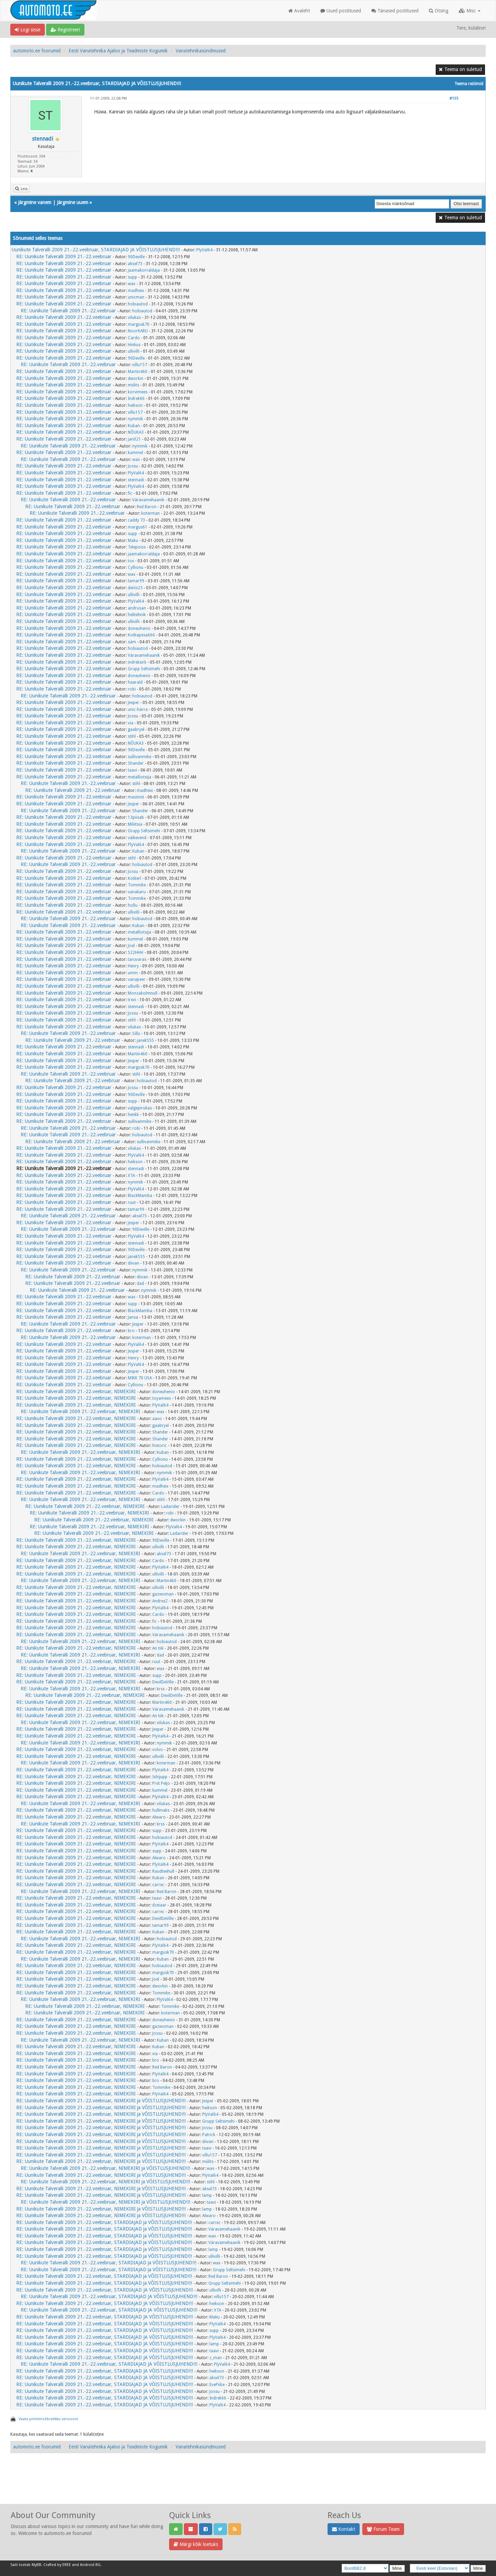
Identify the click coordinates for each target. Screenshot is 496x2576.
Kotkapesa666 (141, 635)
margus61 (137, 527)
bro (131, 1330)
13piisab (136, 817)
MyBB (36, 2565)
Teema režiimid (468, 83)
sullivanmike (139, 756)
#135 (454, 98)
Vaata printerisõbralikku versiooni (48, 2419)
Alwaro (159, 1817)
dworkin (135, 378)
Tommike (137, 885)
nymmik (135, 418)
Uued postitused (340, 10)
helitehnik (137, 614)
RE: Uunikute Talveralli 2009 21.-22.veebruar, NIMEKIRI (76, 1391)
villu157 (139, 364)
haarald (135, 682)
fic (130, 493)
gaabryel (136, 729)
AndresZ (160, 1601)
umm (133, 972)
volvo (157, 1749)
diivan (133, 1263)
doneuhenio (139, 628)
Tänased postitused (394, 10)
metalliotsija (139, 777)
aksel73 (135, 263)
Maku (133, 540)
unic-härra (138, 709)
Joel (131, 945)
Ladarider (170, 1506)
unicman (136, 297)
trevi (132, 999)
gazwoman (163, 1594)
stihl (132, 736)
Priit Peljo (161, 1783)
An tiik (158, 1648)
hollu (132, 905)
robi (132, 689)
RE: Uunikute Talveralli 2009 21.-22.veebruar (63, 256)
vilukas (134, 317)
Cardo (134, 337)
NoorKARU (138, 331)
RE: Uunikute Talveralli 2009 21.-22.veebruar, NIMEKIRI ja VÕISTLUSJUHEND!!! (101, 2100)
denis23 (135, 587)
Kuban (134, 425)
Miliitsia (135, 824)
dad (140, 1283)
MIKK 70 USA (140, 1378)
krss (161, 1689)
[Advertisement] (248, 2486)
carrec (158, 1884)
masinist (136, 797)
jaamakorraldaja (144, 270)
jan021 (134, 439)
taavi (132, 770)
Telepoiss (137, 547)
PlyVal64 (204, 250)
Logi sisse (27, 29)
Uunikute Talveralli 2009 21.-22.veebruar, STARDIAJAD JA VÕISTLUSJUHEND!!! (96, 249)
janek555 (145, 1040)
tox (131, 561)
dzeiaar (159, 1905)
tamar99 (136, 580)
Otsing (438, 10)
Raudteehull (163, 1871)
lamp (207, 2195)
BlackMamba (140, 1195)
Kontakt (343, 2529)
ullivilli (134, 351)
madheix (136, 290)
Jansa (133, 1317)
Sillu (136, 1033)
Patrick (208, 2134)
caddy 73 (136, 520)
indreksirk (137, 662)
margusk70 (138, 324)
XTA (131, 1175)
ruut (132, 1202)
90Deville (136, 256)
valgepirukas (140, 1108)
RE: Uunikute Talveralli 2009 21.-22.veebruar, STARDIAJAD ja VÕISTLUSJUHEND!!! (104, 2222)
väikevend (137, 837)
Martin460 (137, 371)
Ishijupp (159, 1776)
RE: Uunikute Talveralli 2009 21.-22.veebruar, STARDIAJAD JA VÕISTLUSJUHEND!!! (104, 2290)
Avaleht (299, 10)
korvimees (137, 392)
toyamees (161, 1398)
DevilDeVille (163, 1682)
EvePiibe (217, 2384)
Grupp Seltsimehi (144, 668)
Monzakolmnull (142, 993)
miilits (133, 385)
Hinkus (134, 344)
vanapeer (136, 979)
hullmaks (160, 1810)
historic (159, 1445)
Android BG (90, 2565)
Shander (136, 763)
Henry (133, 966)
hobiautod (138, 304)
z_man (215, 2357)
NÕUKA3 (136, 432)
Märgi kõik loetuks (196, 2544)
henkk (133, 1114)
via (130, 723)
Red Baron (146, 506)
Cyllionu (135, 567)
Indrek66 (136, 398)
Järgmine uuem (72, 202)
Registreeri (65, 29)
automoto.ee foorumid (37, 50)
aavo (157, 1418)
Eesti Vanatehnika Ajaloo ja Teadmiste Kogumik (118, 50)
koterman (150, 513)
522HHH (135, 952)
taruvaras (137, 959)
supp (132, 277)
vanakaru (137, 891)
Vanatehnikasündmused (201, 50)
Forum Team (383, 2529)
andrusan (137, 608)
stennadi (42, 138)
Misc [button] (469, 10)
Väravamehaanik (148, 499)
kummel (135, 452)
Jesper (133, 702)
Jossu (133, 466)
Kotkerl (134, 878)
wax (131, 283)
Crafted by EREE (57, 2565)
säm (132, 642)
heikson (135, 405)
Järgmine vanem (34, 202)
